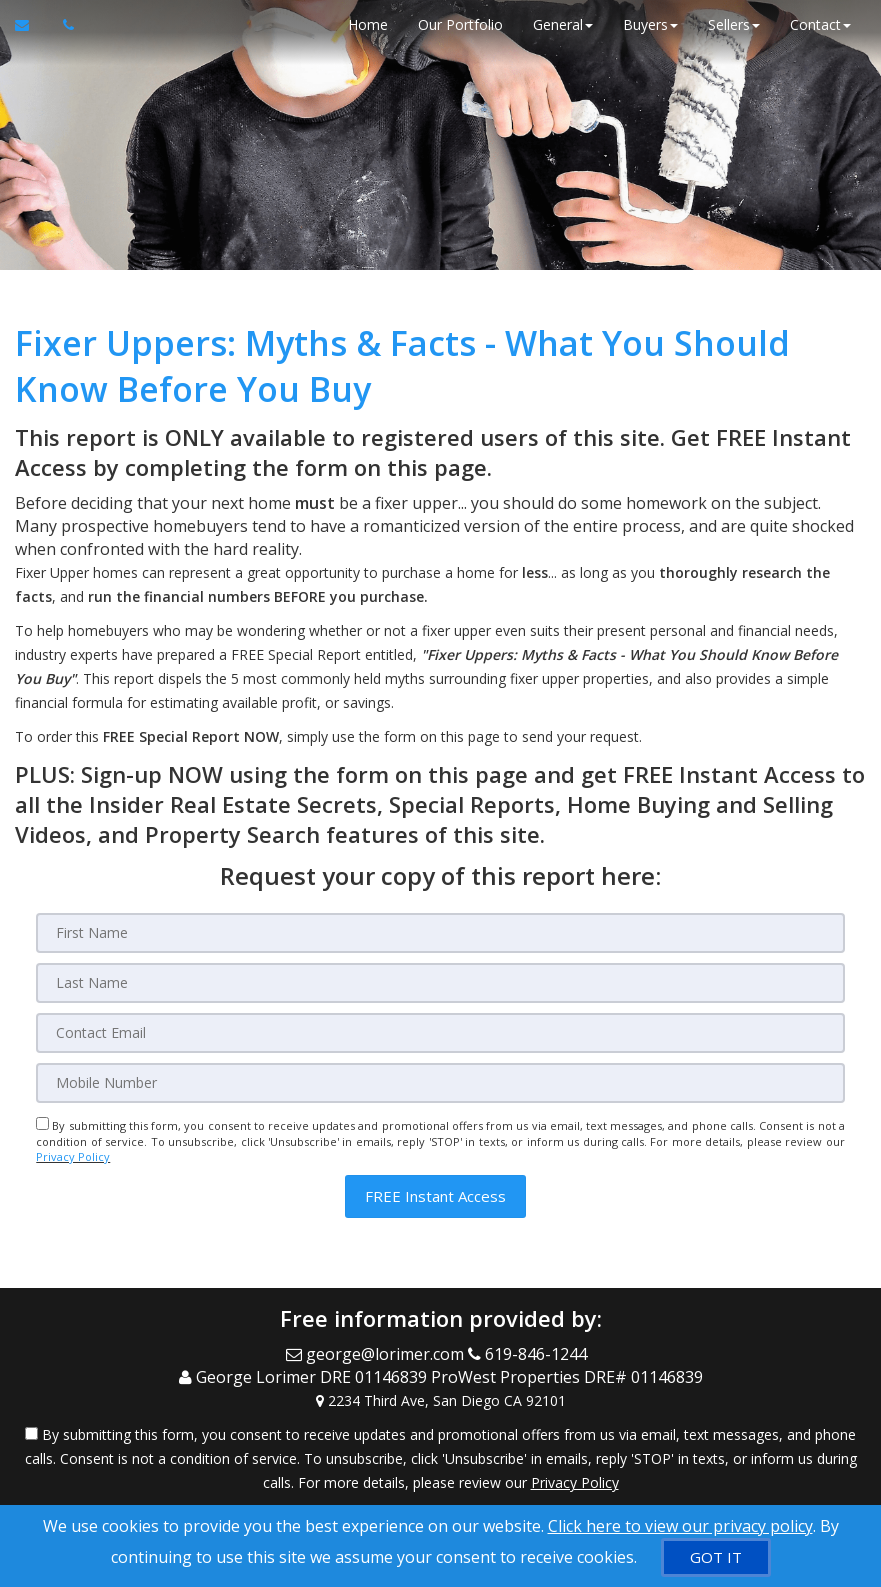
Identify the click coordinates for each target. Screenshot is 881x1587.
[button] (435, 1196)
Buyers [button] (650, 24)
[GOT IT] (716, 1557)
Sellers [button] (734, 24)
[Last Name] (440, 983)
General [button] (563, 24)
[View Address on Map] (440, 1401)
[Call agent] (63, 25)
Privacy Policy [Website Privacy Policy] (73, 1156)
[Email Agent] (31, 25)
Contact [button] (820, 24)
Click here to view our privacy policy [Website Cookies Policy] (680, 1526)
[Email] (440, 1033)
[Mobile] (440, 1083)
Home (368, 24)
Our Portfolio (460, 24)
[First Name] (440, 933)
